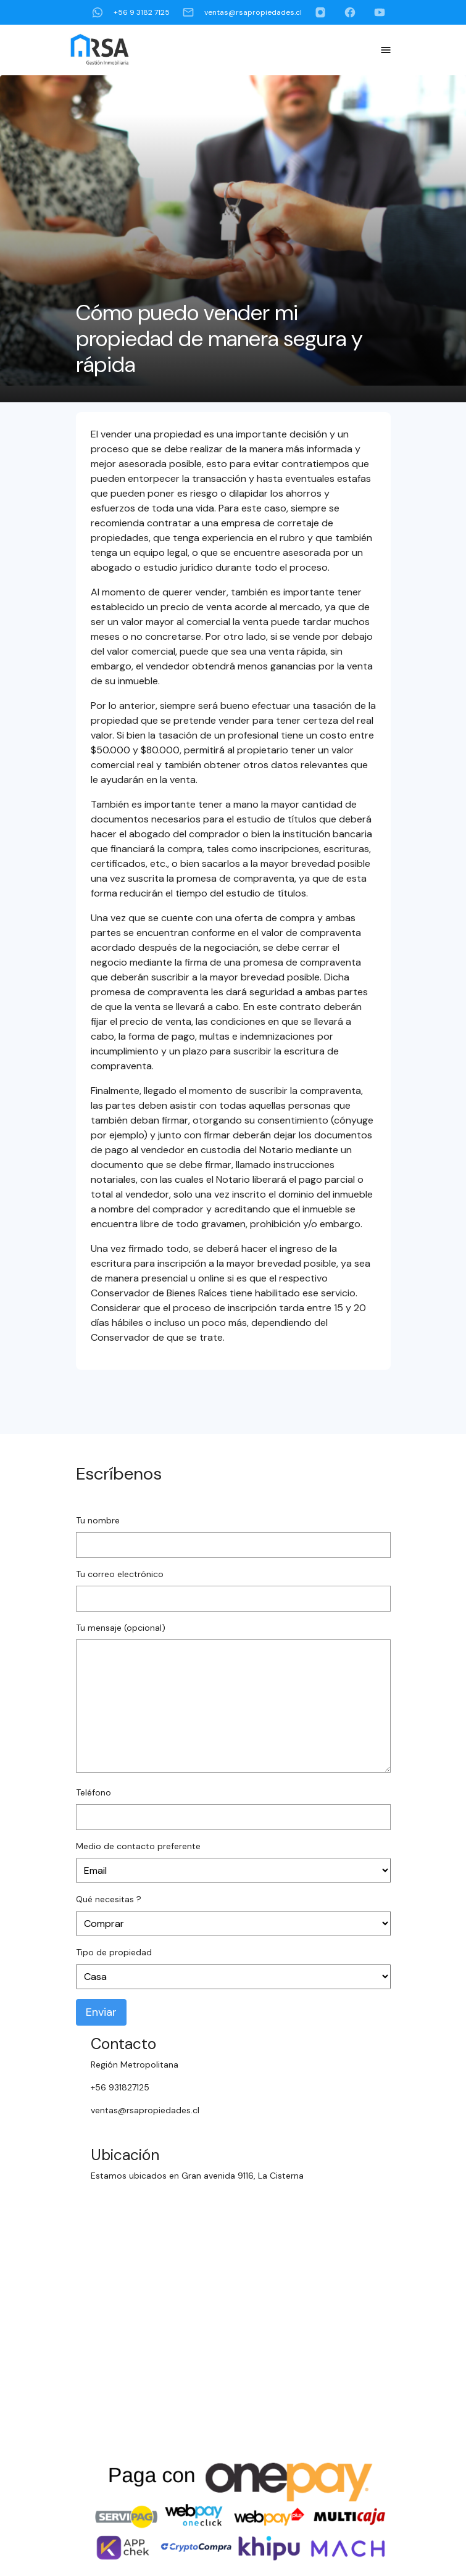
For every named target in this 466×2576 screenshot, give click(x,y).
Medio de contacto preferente (138, 1846)
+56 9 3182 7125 (130, 12)
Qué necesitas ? (108, 1899)
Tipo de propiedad (114, 1952)
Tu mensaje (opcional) (120, 1627)
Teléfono (93, 1792)
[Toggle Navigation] (386, 50)
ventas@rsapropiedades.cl (242, 12)
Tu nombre (98, 1520)
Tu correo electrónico (120, 1574)
